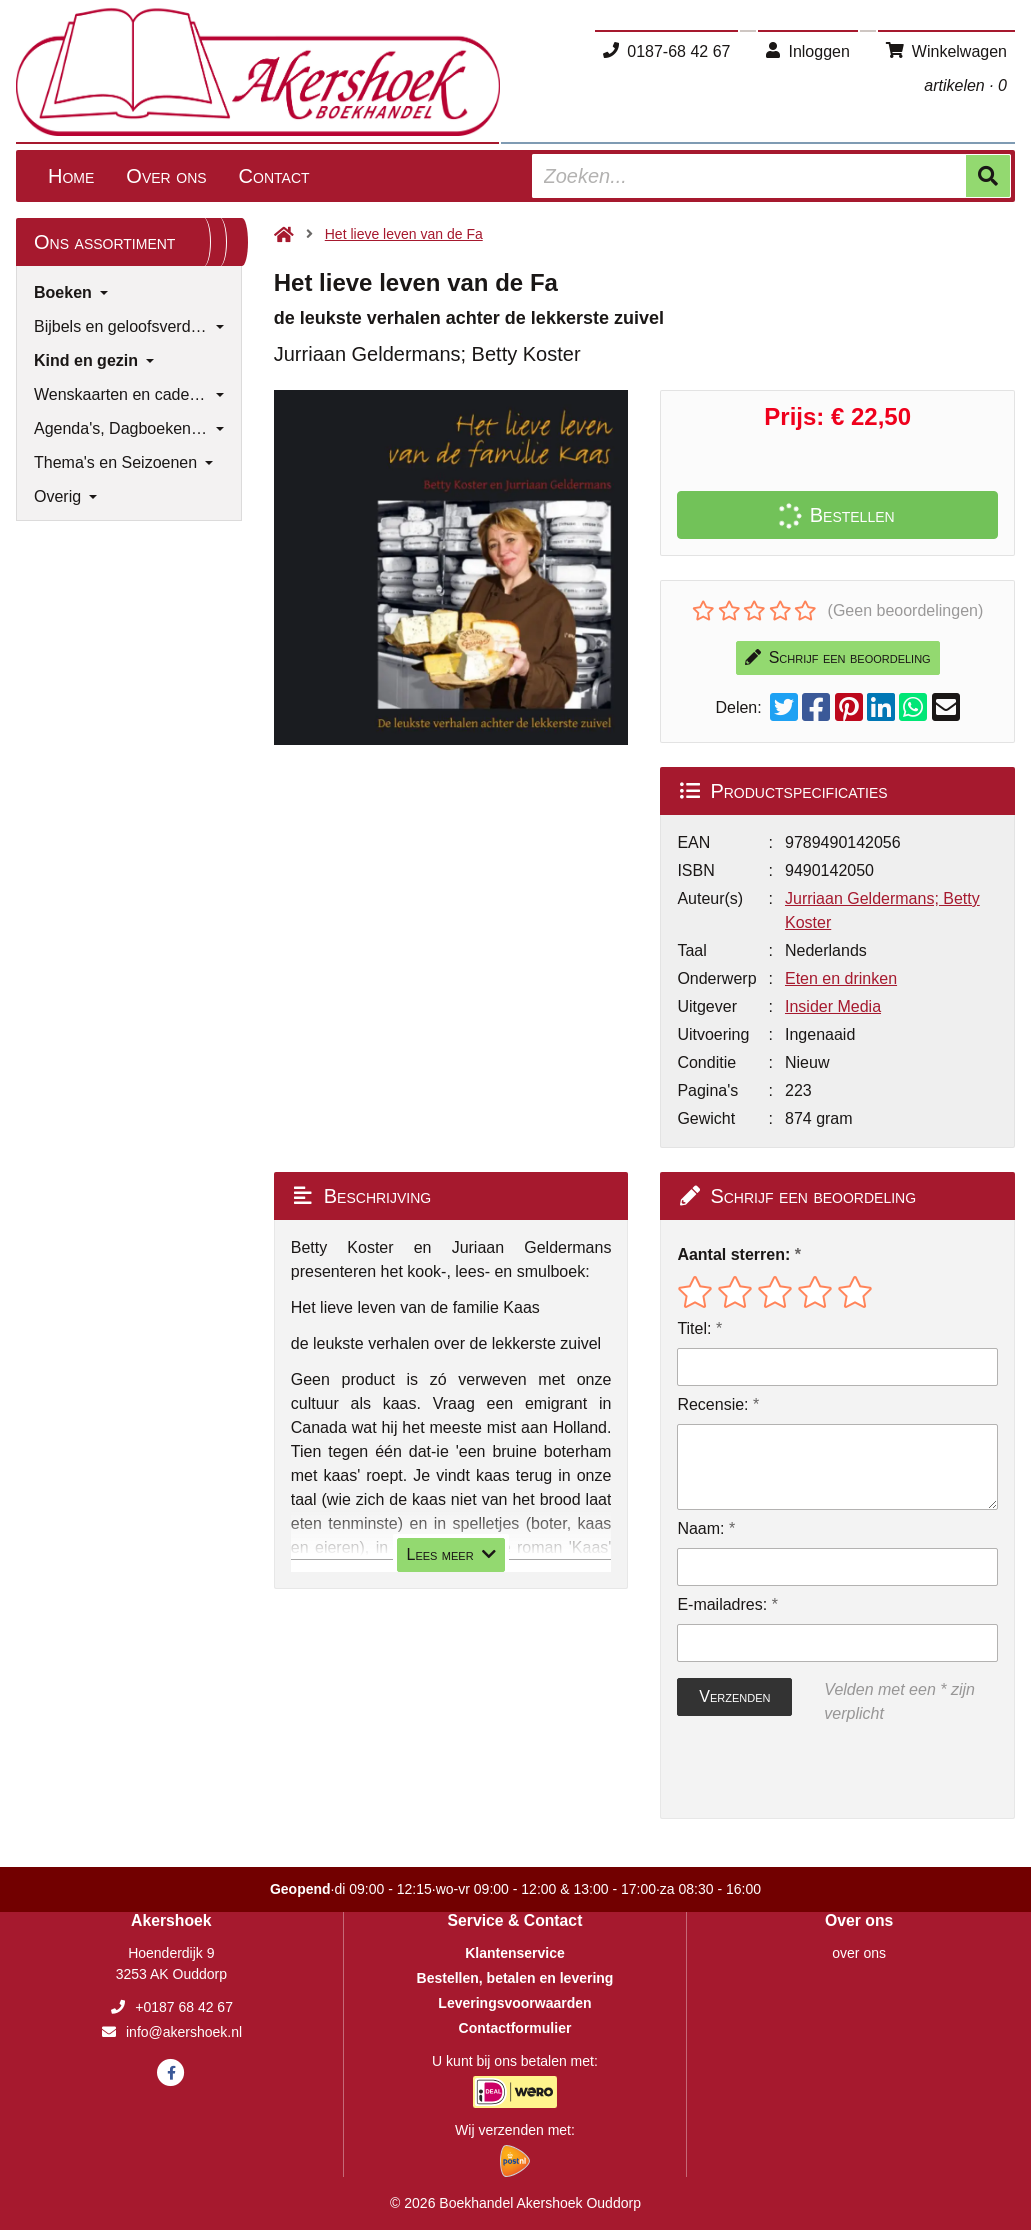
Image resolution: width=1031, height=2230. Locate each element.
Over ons (166, 176)
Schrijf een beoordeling (838, 657)
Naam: (700, 1528)
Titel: (694, 1328)
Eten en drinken (841, 978)
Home (71, 176)
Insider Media (833, 1006)
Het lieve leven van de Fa (404, 234)
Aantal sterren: (733, 1254)
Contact (274, 176)
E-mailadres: (722, 1604)
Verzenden (734, 1696)
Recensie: (712, 1404)
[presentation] (805, 1772)
